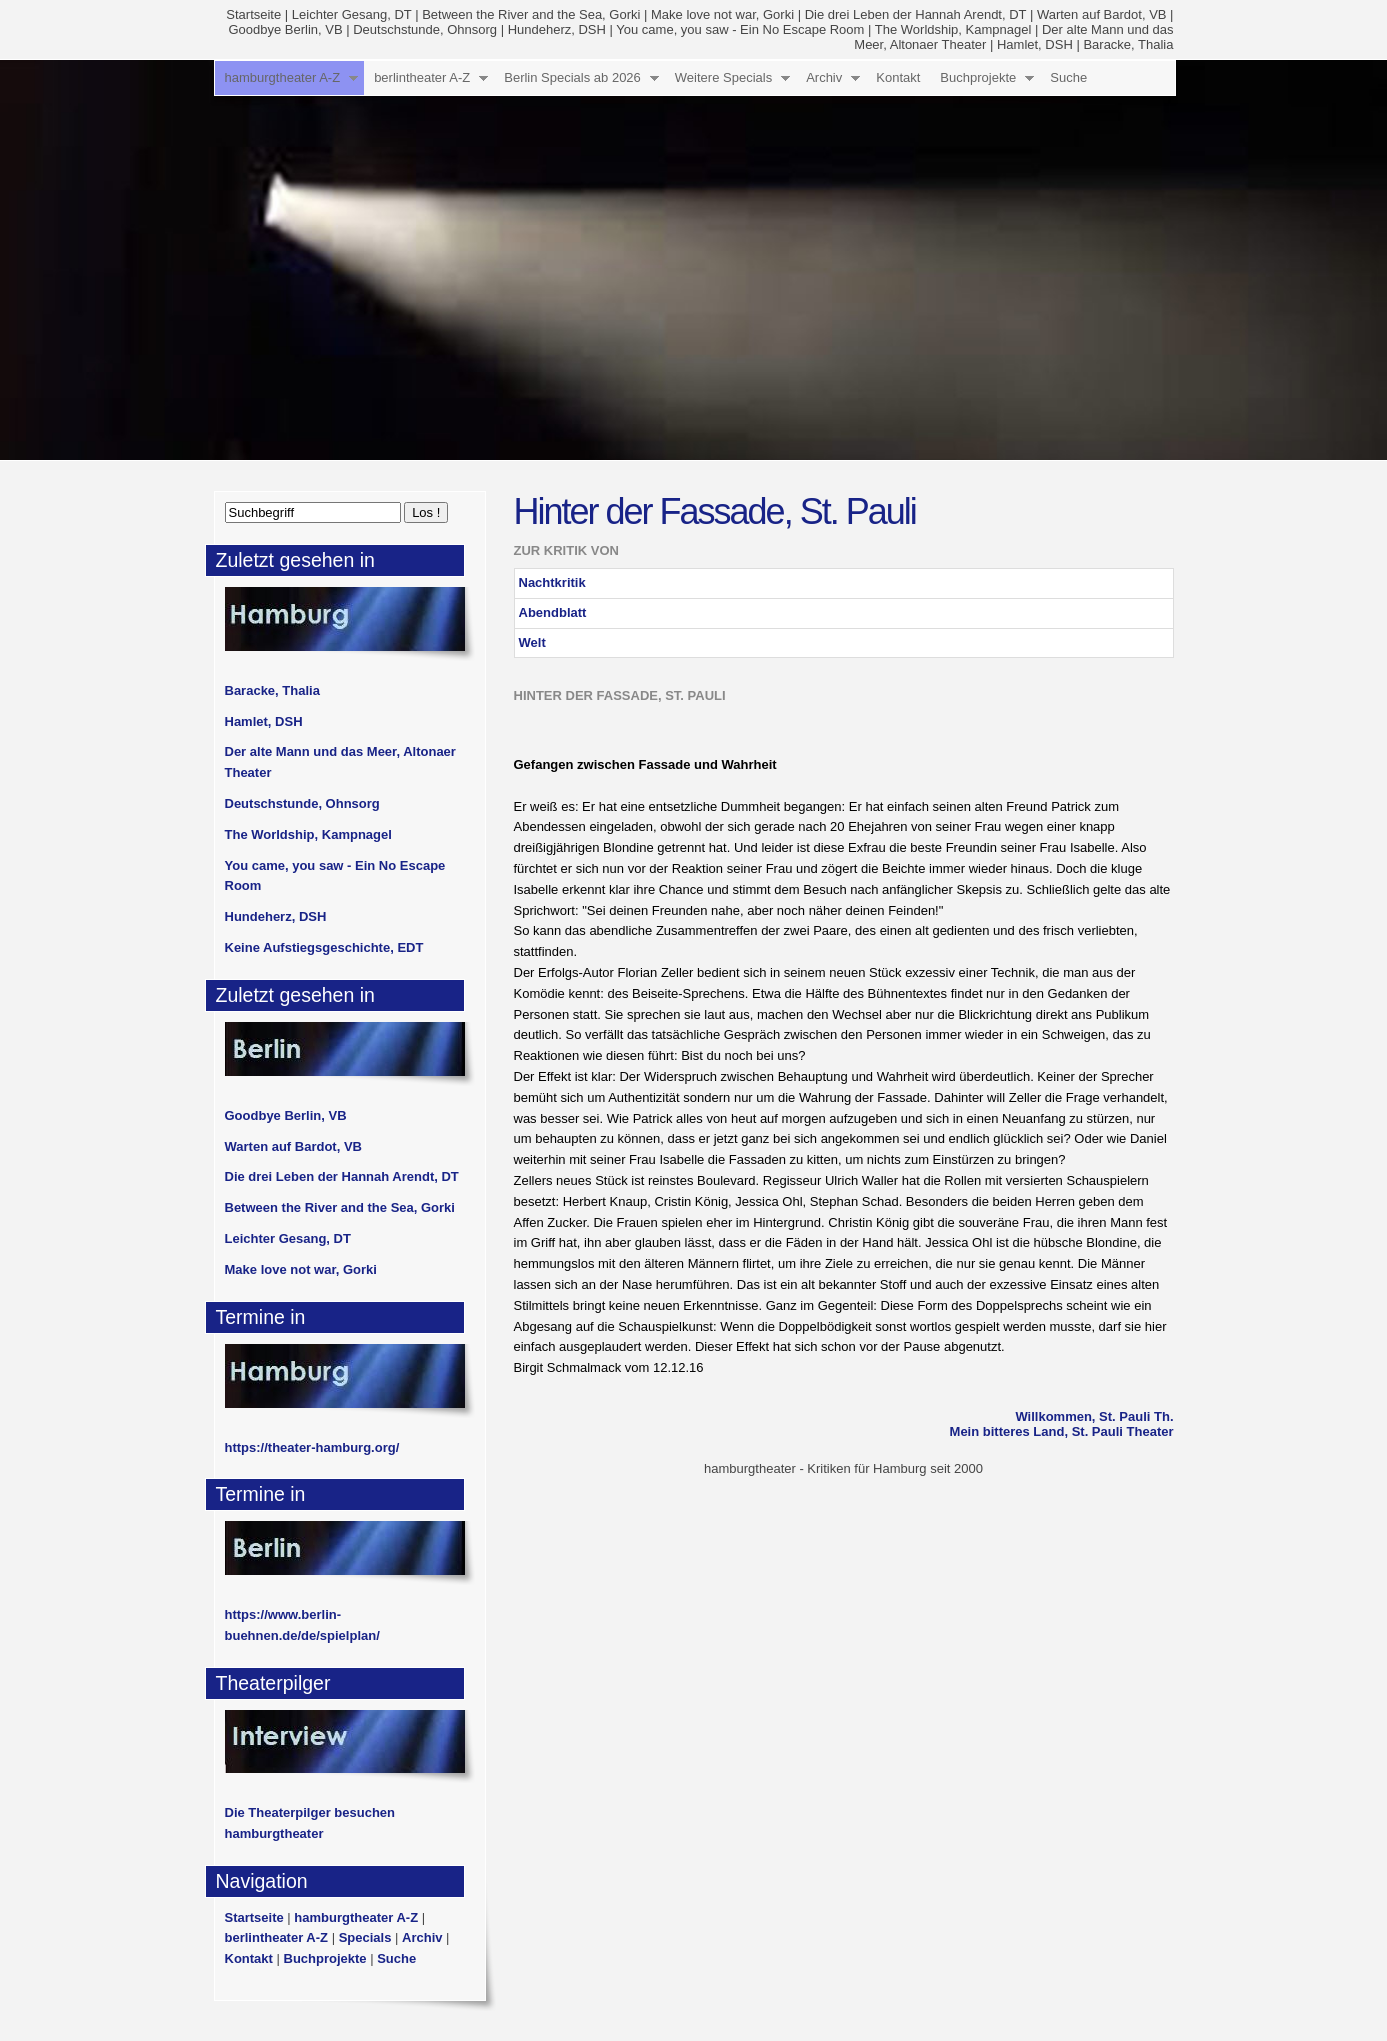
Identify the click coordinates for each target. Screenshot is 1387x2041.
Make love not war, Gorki (722, 14)
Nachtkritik (552, 582)
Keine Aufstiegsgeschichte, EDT (324, 947)
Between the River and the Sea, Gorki (531, 14)
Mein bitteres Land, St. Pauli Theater (1062, 1431)
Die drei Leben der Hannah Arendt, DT (916, 14)
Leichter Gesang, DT (352, 14)
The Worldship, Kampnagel (953, 29)
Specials (365, 1937)
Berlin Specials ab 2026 (572, 77)
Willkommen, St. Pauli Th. (1094, 1416)
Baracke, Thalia (1128, 44)
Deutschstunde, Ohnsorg (425, 29)
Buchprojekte (978, 77)
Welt (532, 642)
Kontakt (898, 77)
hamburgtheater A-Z (283, 77)
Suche (1068, 77)
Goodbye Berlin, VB (285, 29)
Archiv (824, 77)
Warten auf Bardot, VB (1102, 14)
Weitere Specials (723, 77)
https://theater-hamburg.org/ (312, 1447)
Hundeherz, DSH (557, 29)
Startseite (253, 14)
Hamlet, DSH (1035, 44)
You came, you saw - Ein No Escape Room (740, 29)
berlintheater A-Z (422, 77)
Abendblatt (553, 612)
